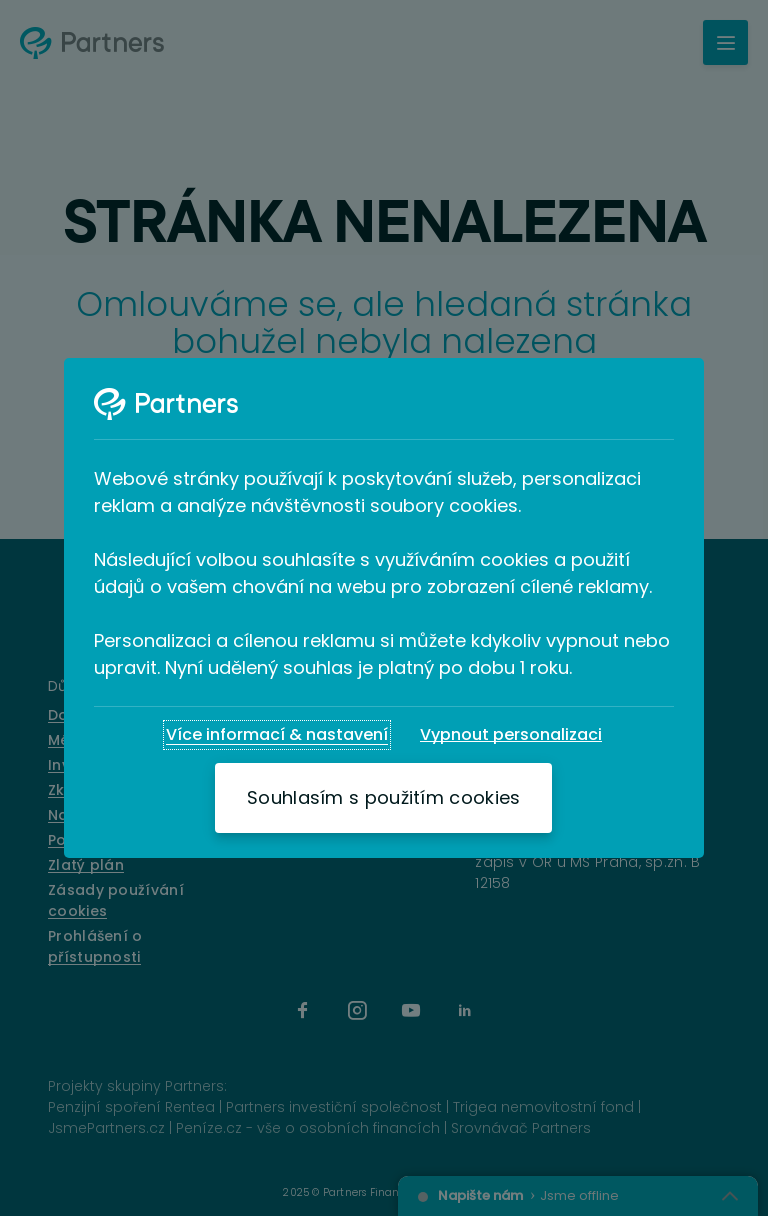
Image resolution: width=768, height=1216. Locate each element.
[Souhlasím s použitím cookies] (383, 798)
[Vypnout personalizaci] (511, 735)
